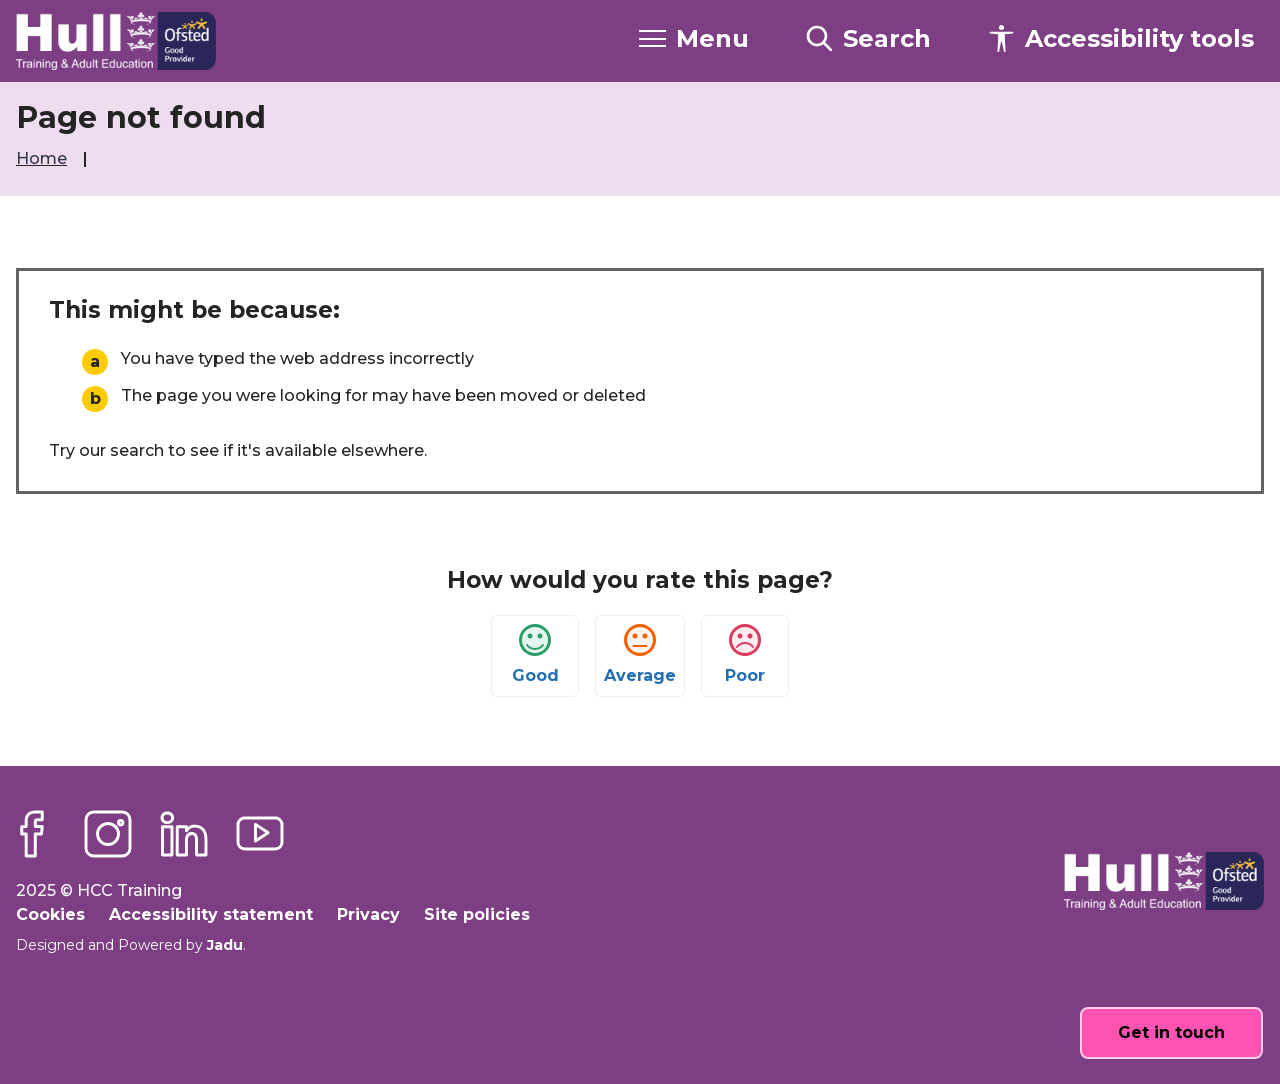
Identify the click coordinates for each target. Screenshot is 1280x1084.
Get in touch (1171, 1032)
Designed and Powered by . (131, 945)
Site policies (477, 914)
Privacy (368, 914)
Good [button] (535, 654)
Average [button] (640, 654)
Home (43, 158)
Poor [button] (745, 654)
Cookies (50, 914)
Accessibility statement (211, 914)
